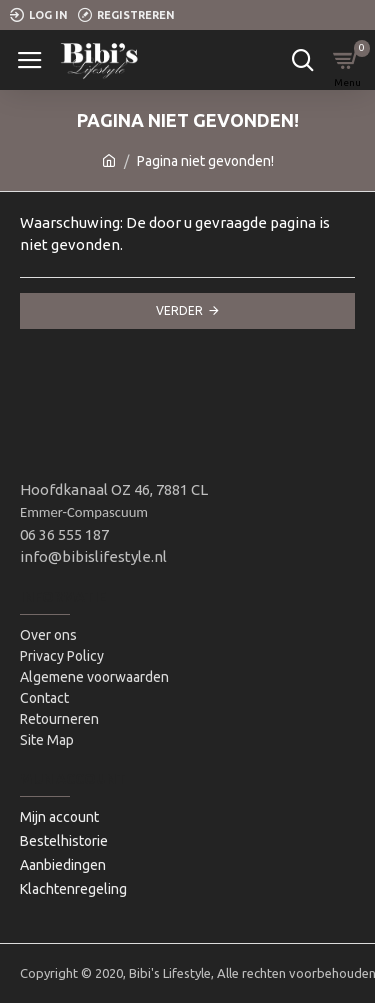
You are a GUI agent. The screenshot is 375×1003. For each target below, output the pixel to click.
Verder (179, 310)
